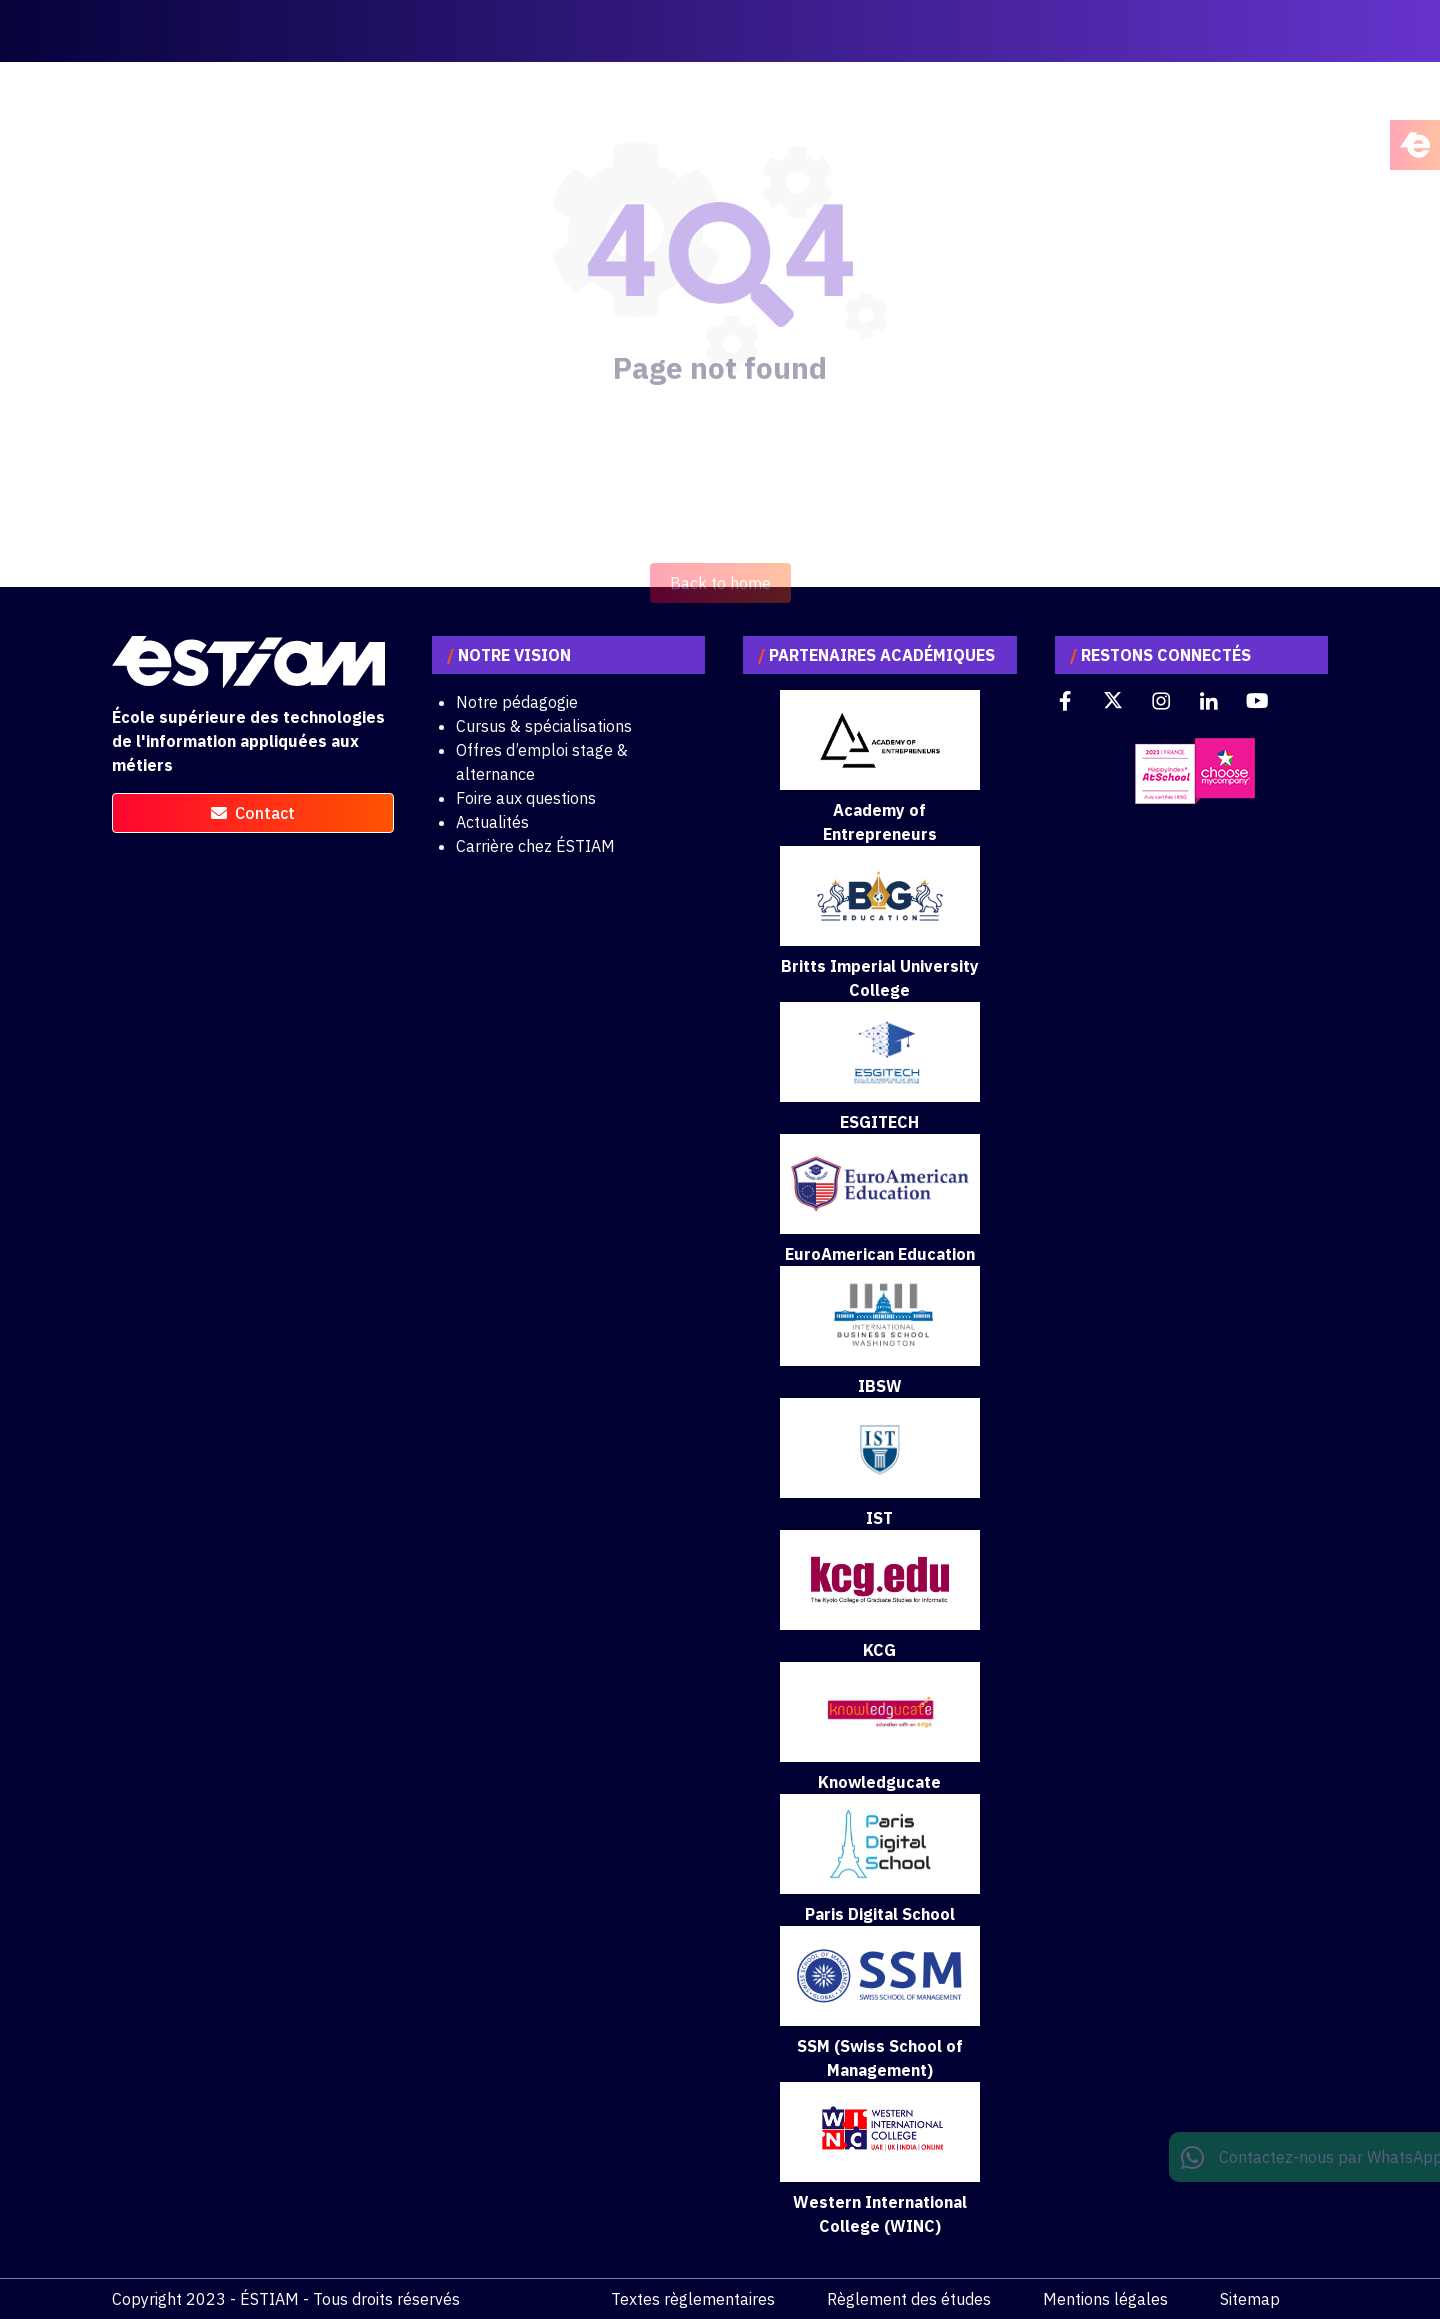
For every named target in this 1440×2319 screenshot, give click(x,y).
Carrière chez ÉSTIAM (535, 846)
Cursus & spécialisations (544, 726)
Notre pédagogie (517, 702)
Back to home (720, 604)
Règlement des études (909, 2299)
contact (253, 813)
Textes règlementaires (693, 2299)
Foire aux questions (526, 798)
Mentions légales (1105, 2299)
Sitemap (1250, 2299)
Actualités (492, 822)
